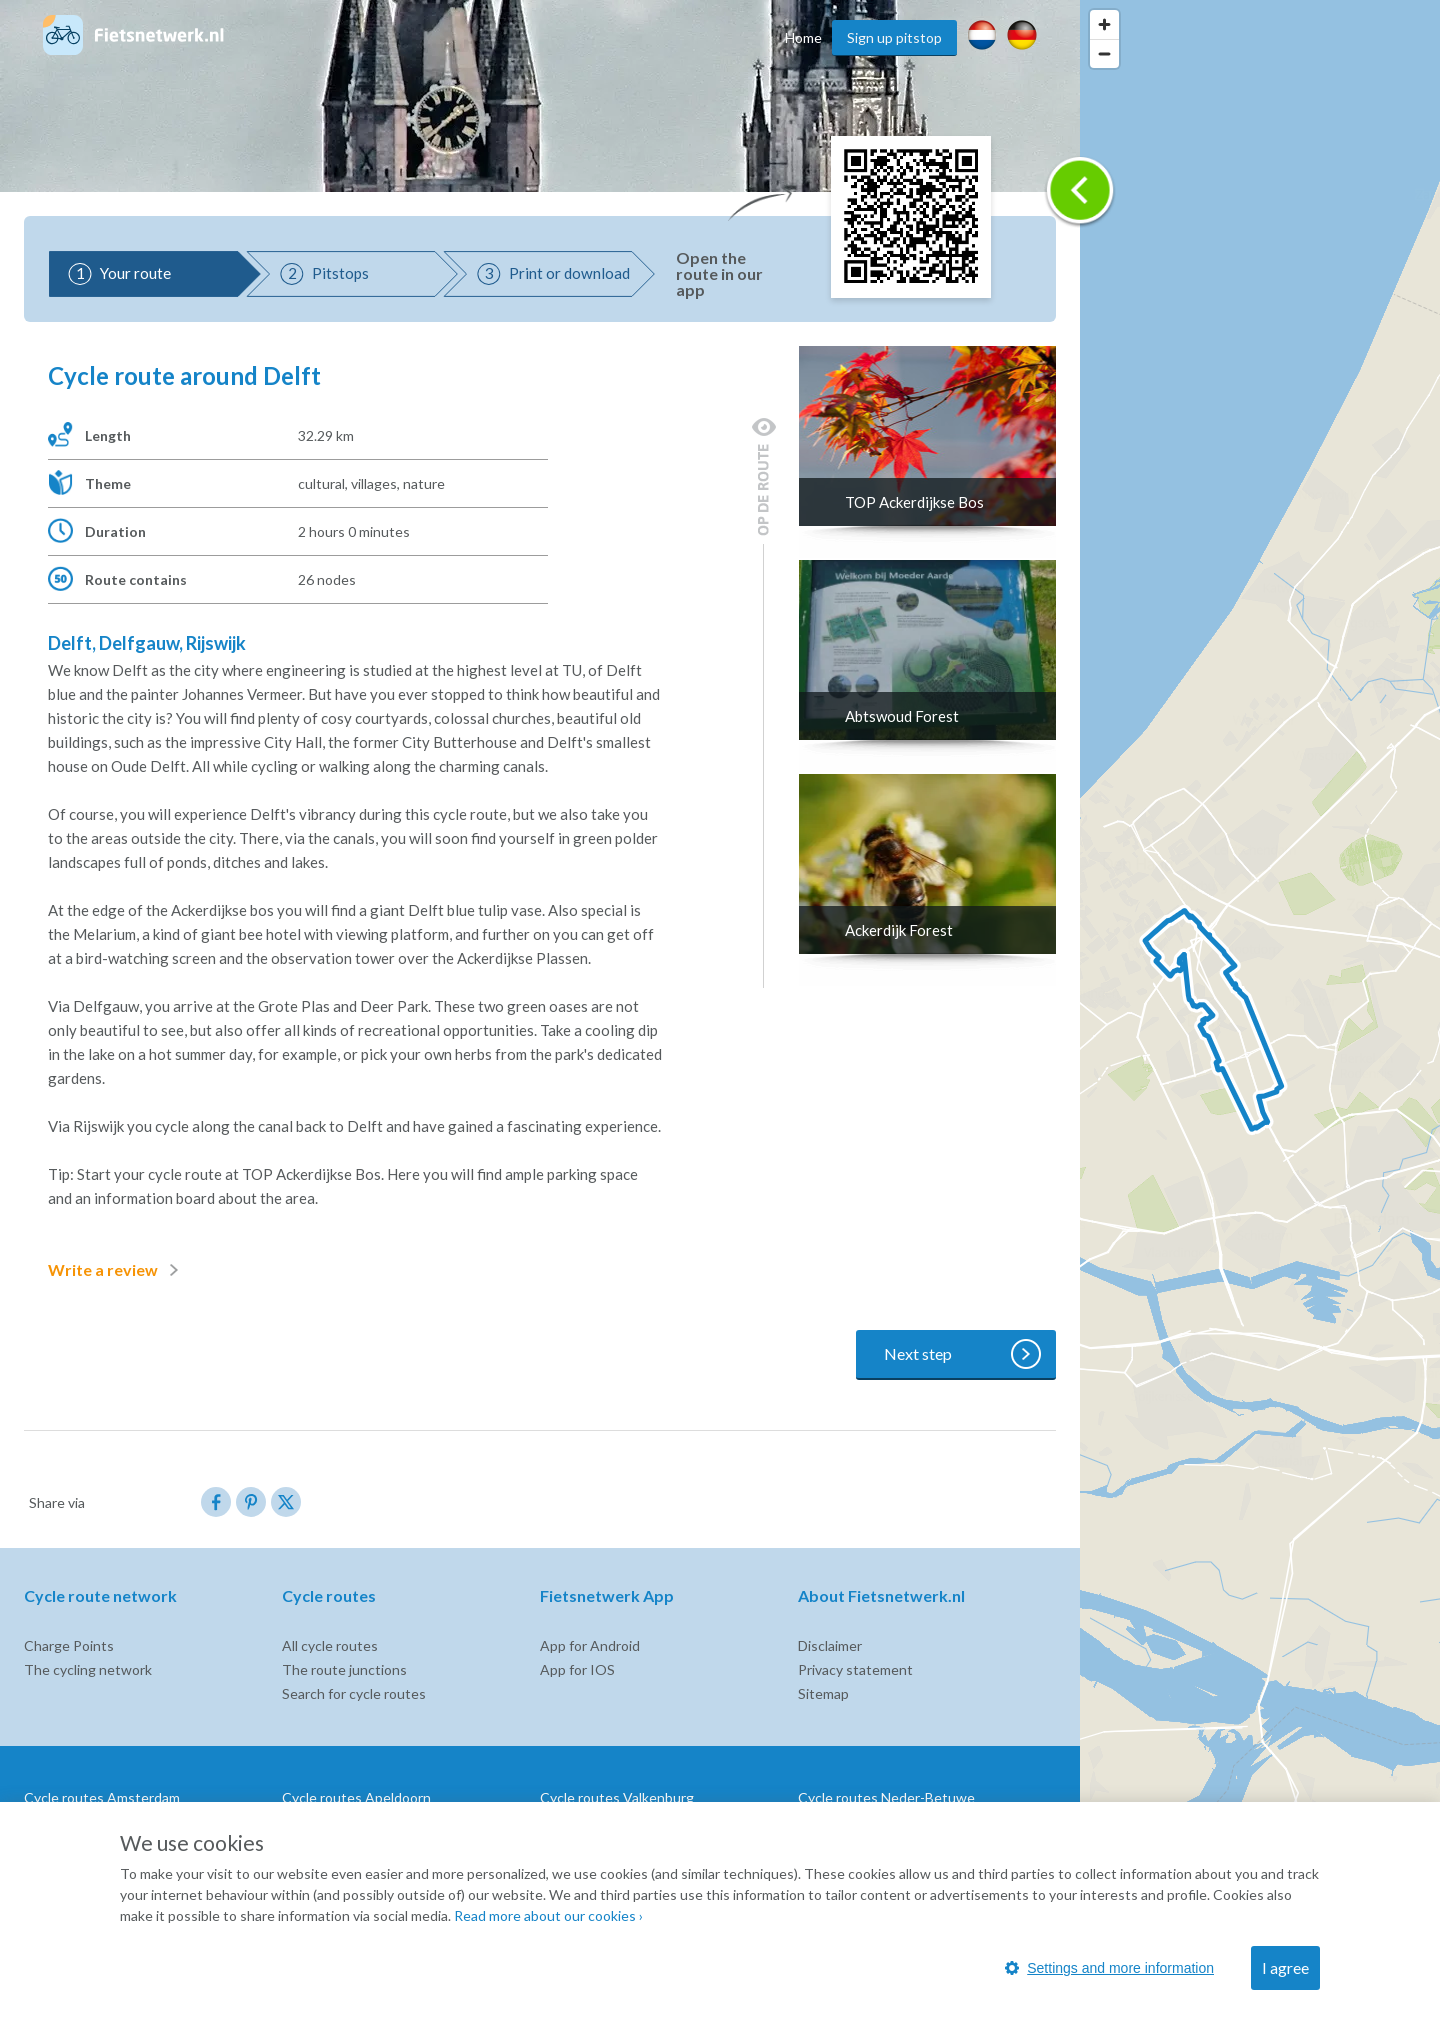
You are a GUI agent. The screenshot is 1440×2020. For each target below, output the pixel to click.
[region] (1260, 1010)
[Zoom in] (1104, 24)
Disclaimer (830, 1645)
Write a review (117, 1270)
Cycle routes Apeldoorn (356, 1797)
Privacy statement (855, 1669)
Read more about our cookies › (548, 1915)
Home (803, 37)
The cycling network (88, 1669)
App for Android (590, 1645)
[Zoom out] (1104, 53)
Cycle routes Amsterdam (102, 1797)
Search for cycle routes (354, 1693)
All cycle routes (330, 1645)
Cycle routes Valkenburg (617, 1797)
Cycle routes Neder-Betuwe (886, 1797)
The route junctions (344, 1669)
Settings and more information (1109, 1968)
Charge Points (69, 1645)
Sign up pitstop (894, 37)
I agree (1285, 1967)
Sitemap (823, 1693)
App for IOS (577, 1669)
